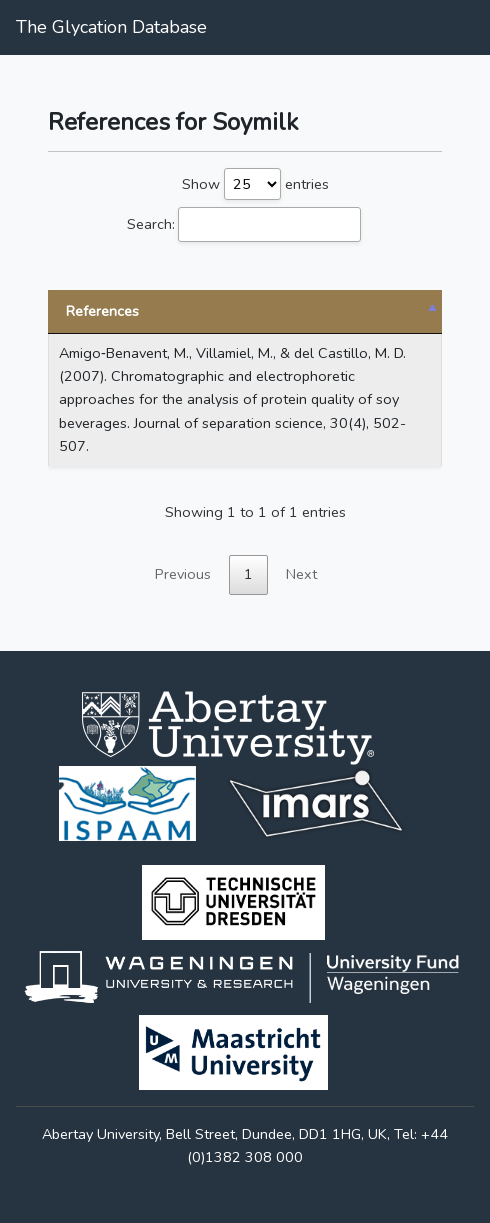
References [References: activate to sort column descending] (102, 311)
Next (301, 574)
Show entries (255, 184)
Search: (244, 224)
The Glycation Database (111, 27)
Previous (183, 574)
